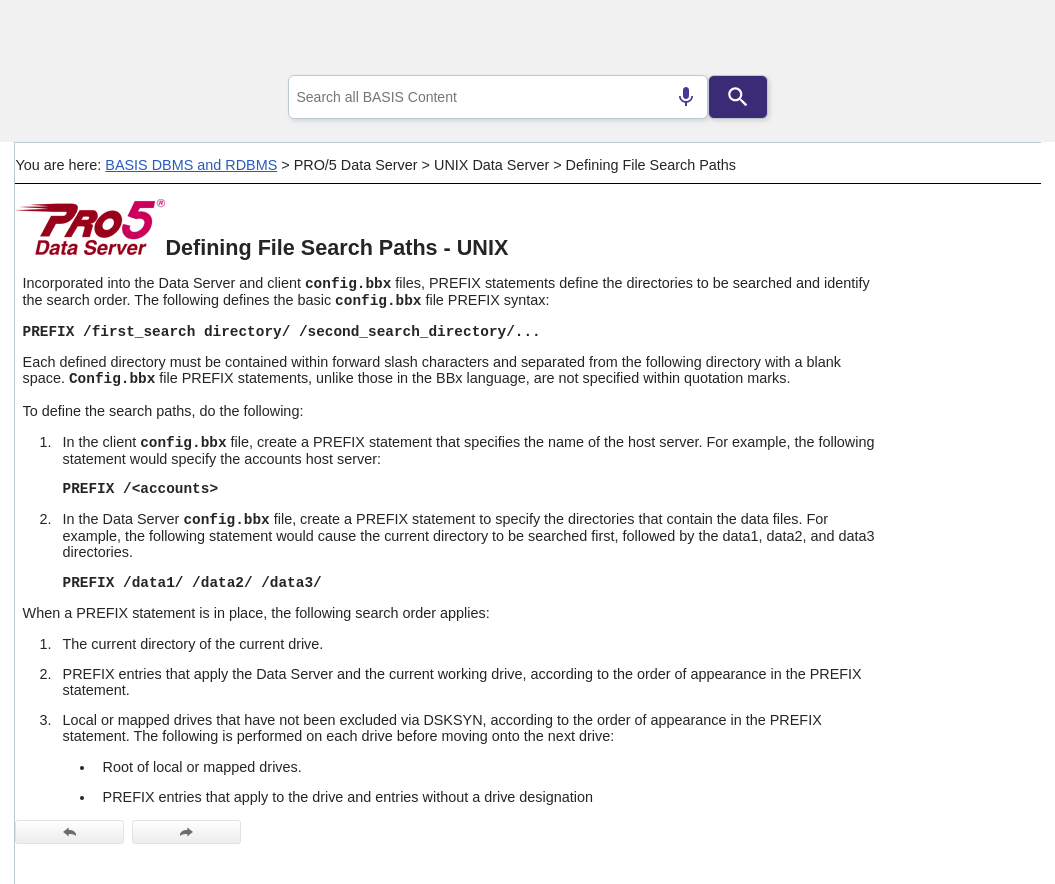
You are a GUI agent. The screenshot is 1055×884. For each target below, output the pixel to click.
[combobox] (498, 97)
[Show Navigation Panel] (1000, 41)
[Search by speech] (686, 97)
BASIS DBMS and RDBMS (191, 165)
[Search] (738, 97)
